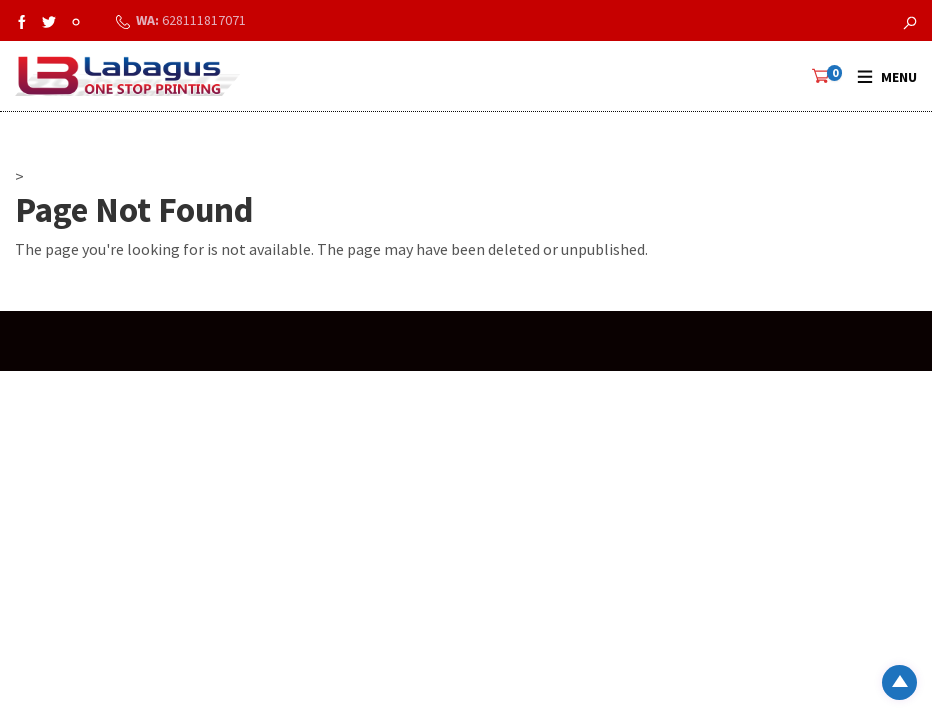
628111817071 (204, 20)
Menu (899, 77)
